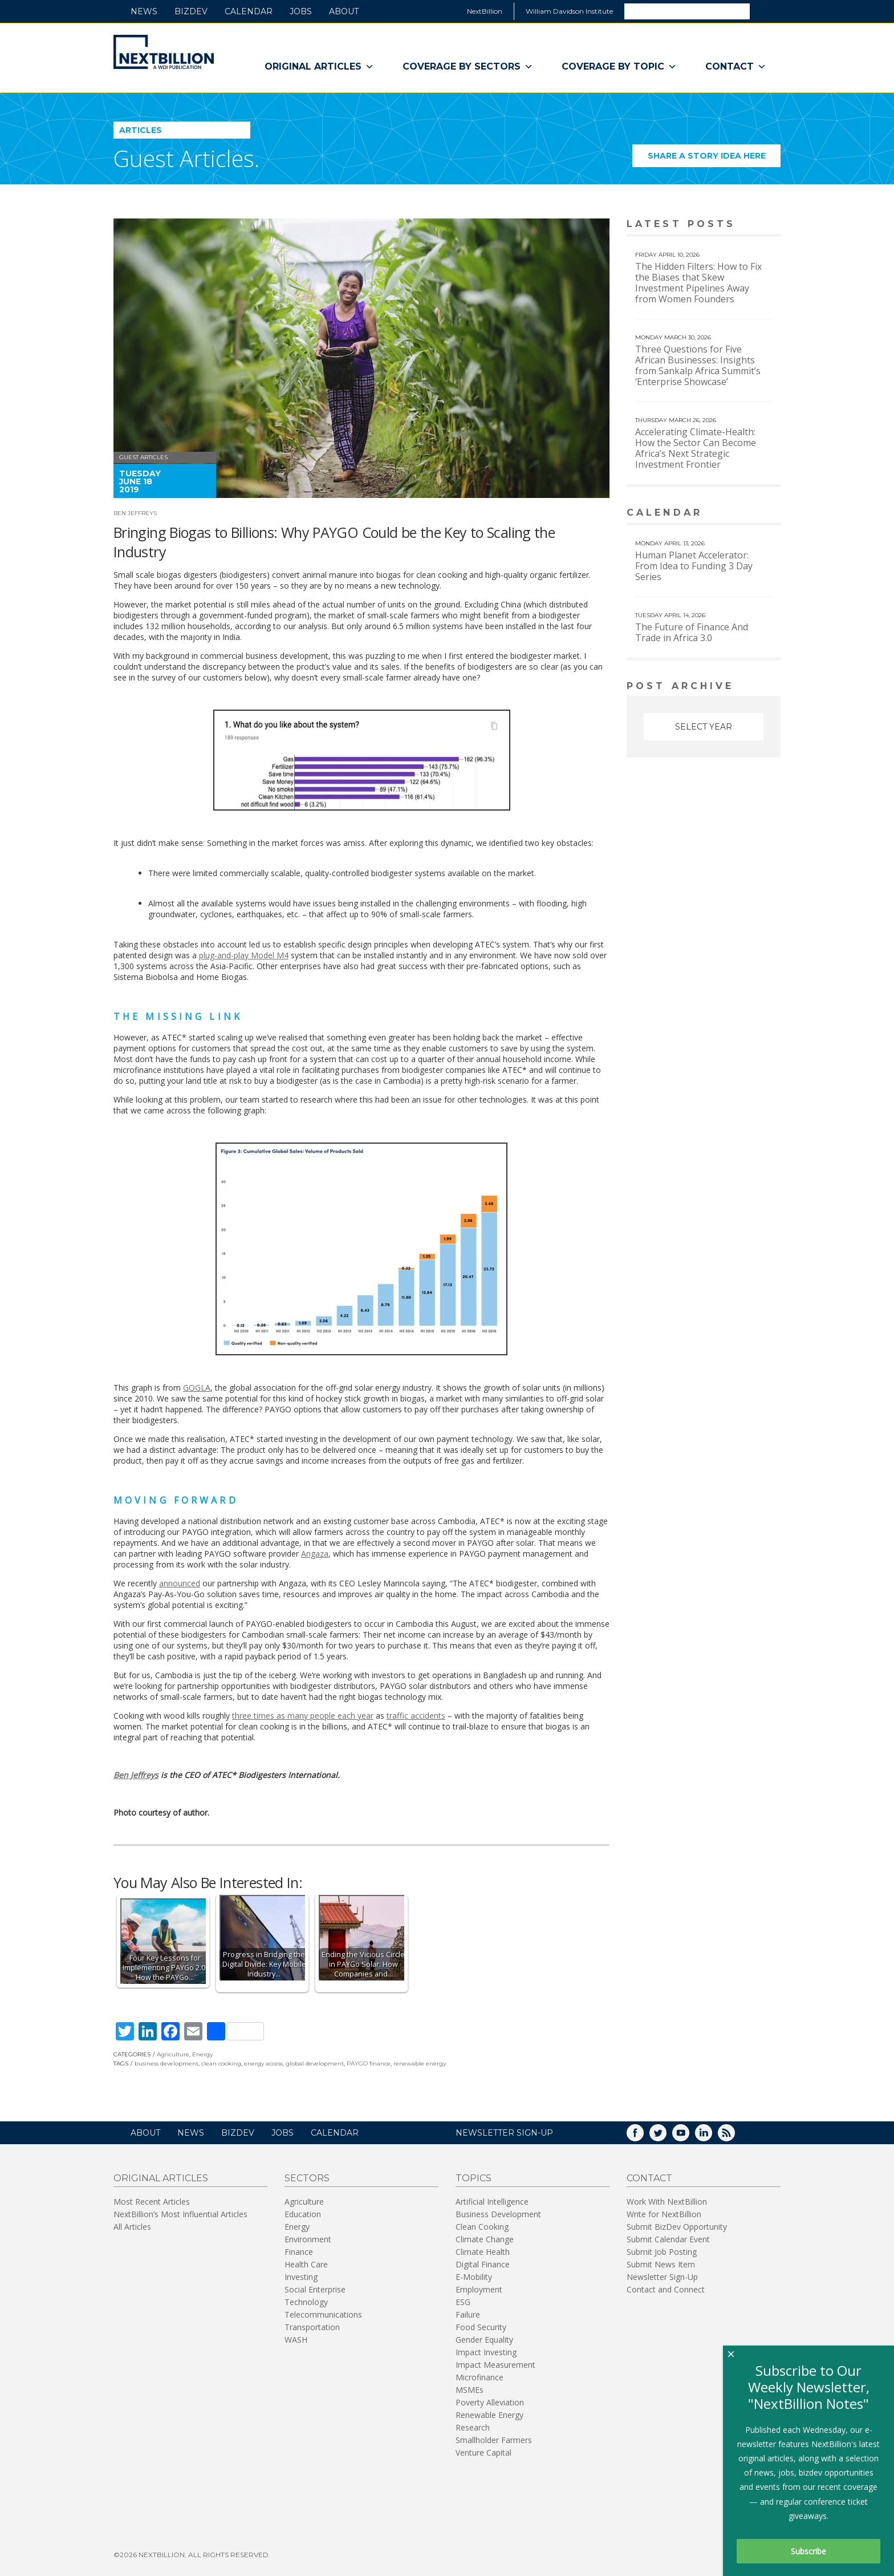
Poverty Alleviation (490, 2402)
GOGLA (196, 1387)
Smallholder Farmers (494, 2440)
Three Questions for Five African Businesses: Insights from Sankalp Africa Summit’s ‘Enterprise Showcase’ (698, 365)
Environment (308, 2239)
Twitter (666, 2136)
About (344, 11)
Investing (301, 2276)
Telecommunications (323, 2314)
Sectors (307, 2178)
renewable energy (419, 2063)
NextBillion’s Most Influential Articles (180, 2214)
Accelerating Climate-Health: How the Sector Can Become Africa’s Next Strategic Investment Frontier (695, 448)
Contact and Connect (666, 2289)
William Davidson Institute (569, 11)
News (144, 11)
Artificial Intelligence (492, 2201)
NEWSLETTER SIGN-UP (504, 2133)
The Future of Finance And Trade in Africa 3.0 (691, 632)
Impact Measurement (495, 2364)
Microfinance (479, 2377)
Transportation (312, 2327)
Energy (202, 2054)
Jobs (301, 11)
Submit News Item (661, 2264)
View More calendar (743, 513)
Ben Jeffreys (135, 513)
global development (315, 2063)
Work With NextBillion (667, 2201)
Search (764, 11)
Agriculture (173, 2054)
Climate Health (483, 2251)
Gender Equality (484, 2339)
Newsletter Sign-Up (662, 2276)
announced (179, 1583)
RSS (734, 2136)
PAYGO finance (369, 2063)
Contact (735, 66)
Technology (306, 2301)
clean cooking (221, 2063)
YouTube (688, 2136)
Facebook (643, 2136)
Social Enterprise (315, 2289)
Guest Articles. (186, 158)
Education (303, 2214)
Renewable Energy (489, 2414)
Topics (473, 2178)
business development (166, 2063)
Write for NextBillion (664, 2214)
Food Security (481, 2327)
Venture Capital (483, 2452)
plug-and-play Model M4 (243, 955)
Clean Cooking (482, 2226)
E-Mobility (474, 2276)
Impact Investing (486, 2352)
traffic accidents (416, 1715)
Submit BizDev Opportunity (677, 2226)
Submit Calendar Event (668, 2239)
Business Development (498, 2214)
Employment (479, 2289)
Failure (468, 2314)
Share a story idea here (714, 159)
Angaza (314, 1553)
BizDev (191, 11)
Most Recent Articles (151, 2201)
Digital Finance (483, 2264)
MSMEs (469, 2389)
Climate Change (485, 2239)
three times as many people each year (302, 1715)
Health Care (306, 2264)
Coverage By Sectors (468, 66)
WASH (296, 2339)
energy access (263, 2063)
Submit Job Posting (662, 2251)
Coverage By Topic (619, 66)
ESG (463, 2301)
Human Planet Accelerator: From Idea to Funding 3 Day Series (694, 566)
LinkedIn (711, 2136)
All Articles (132, 2226)
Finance (299, 2251)
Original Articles (319, 66)
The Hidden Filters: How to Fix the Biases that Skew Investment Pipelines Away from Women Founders (698, 282)
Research (473, 2427)
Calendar (249, 11)
